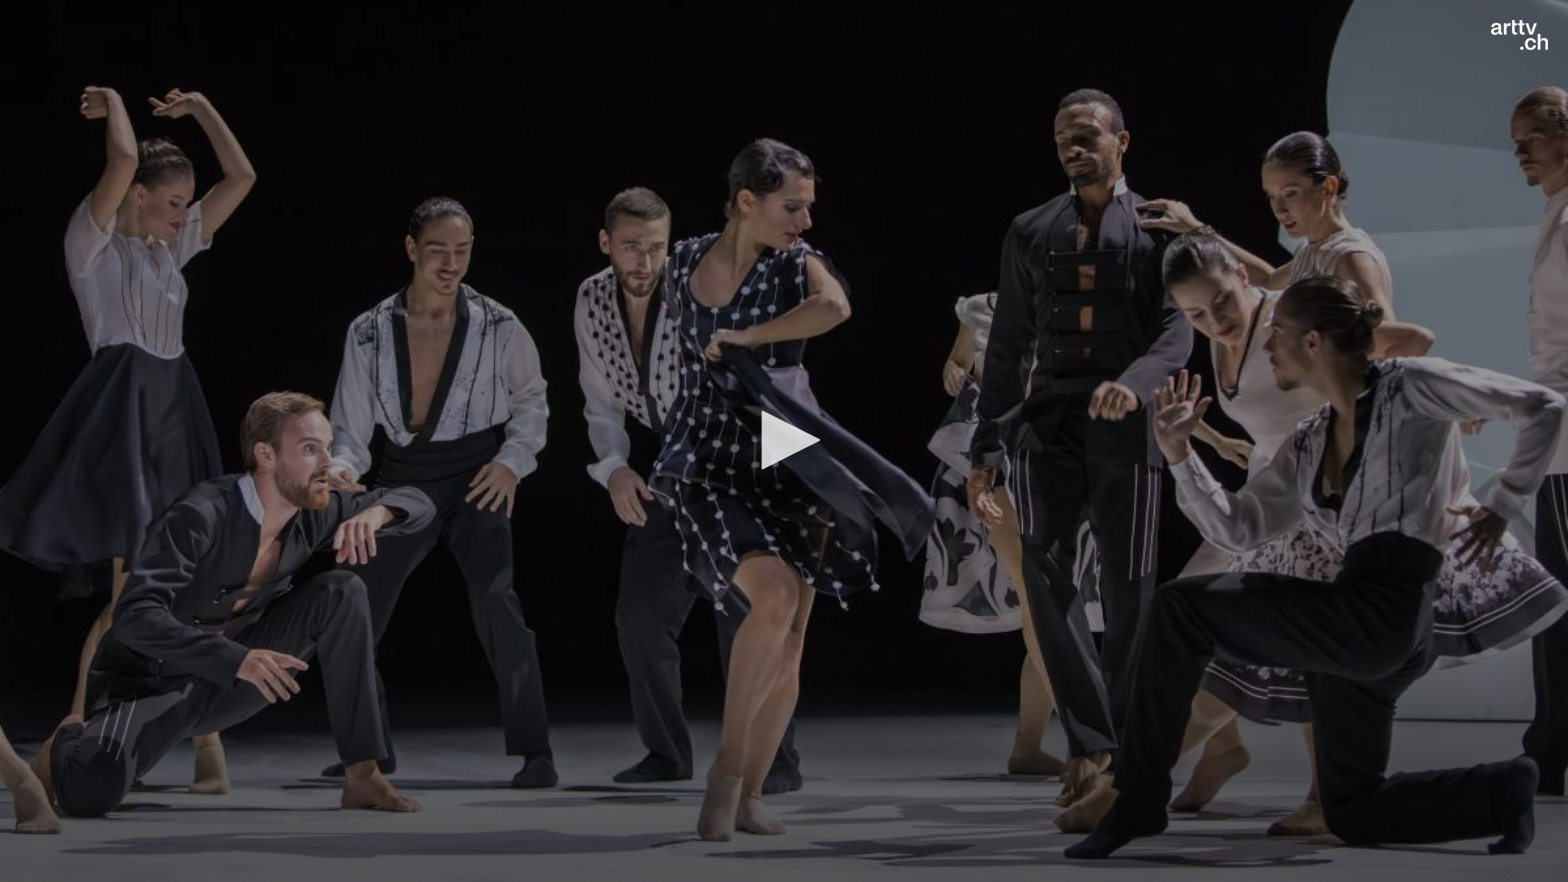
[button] (784, 440)
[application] (784, 441)
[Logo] (1519, 35)
